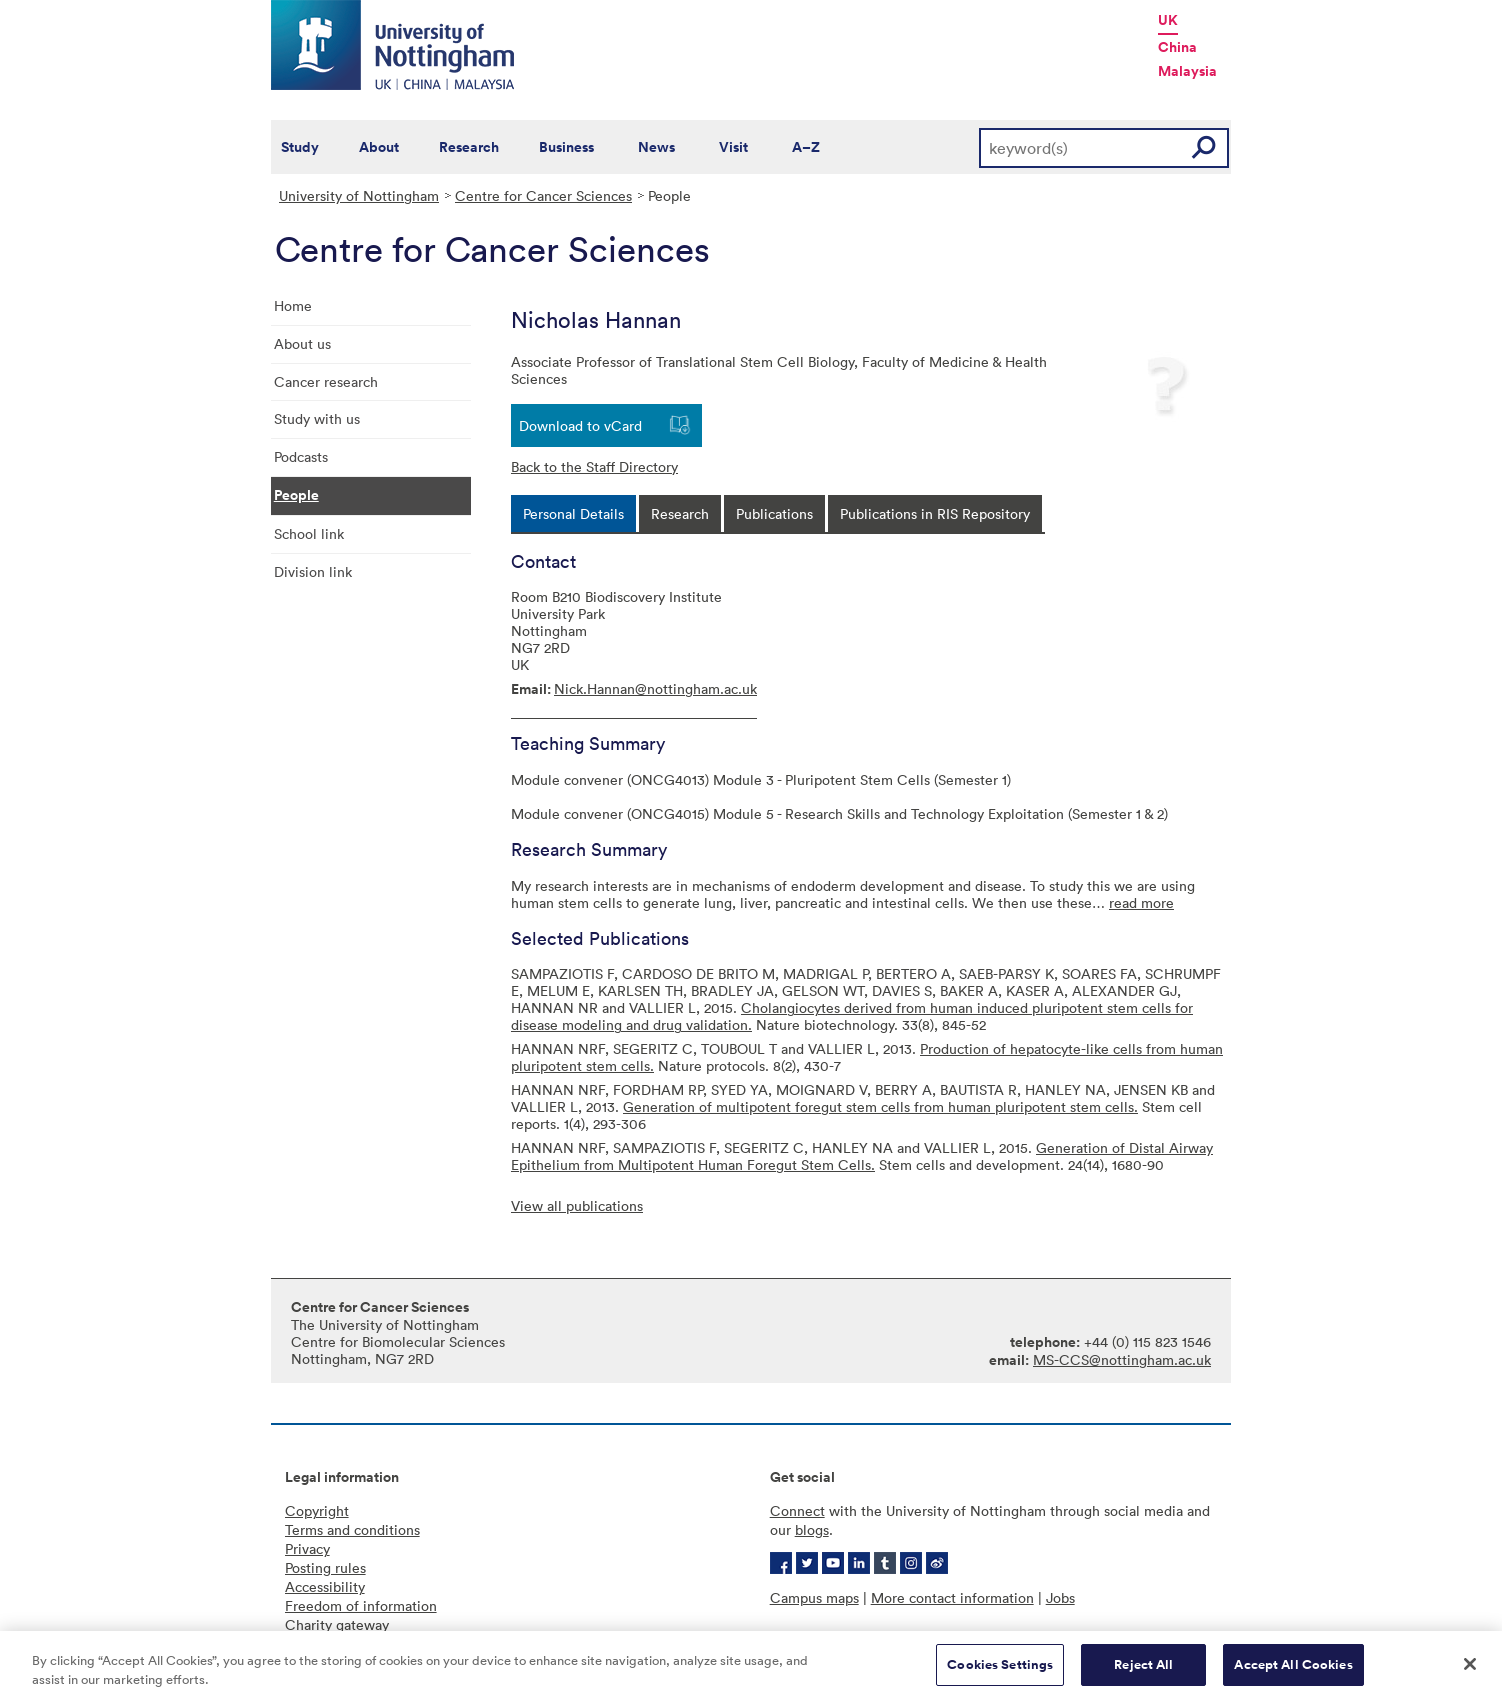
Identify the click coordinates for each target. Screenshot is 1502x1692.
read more (1141, 902)
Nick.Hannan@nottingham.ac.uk (655, 688)
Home (293, 305)
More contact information (952, 1597)
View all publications (577, 1205)
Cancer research (326, 381)
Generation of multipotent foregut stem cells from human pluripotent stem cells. (880, 1106)
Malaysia (1187, 71)
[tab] (573, 513)
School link (309, 533)
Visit (733, 147)
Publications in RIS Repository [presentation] (935, 513)
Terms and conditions (352, 1529)
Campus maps (814, 1597)
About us (302, 343)
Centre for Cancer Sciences (543, 195)
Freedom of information (361, 1605)
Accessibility (325, 1586)
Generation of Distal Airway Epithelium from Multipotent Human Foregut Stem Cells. (862, 1156)
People (296, 495)
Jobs (1060, 1597)
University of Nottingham (359, 195)
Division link (313, 571)
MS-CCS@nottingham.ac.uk (1122, 1359)
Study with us (317, 418)
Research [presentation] (680, 513)
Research (469, 147)
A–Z (806, 147)
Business (566, 147)
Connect (797, 1510)
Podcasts (301, 456)
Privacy (307, 1548)
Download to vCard (580, 425)
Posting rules (325, 1567)
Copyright (317, 1510)
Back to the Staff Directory (594, 466)
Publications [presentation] (774, 513)
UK (1168, 20)
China (1177, 47)
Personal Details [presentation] (573, 513)
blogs (812, 1529)
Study (300, 147)
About (379, 147)
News (656, 147)
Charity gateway (337, 1624)
